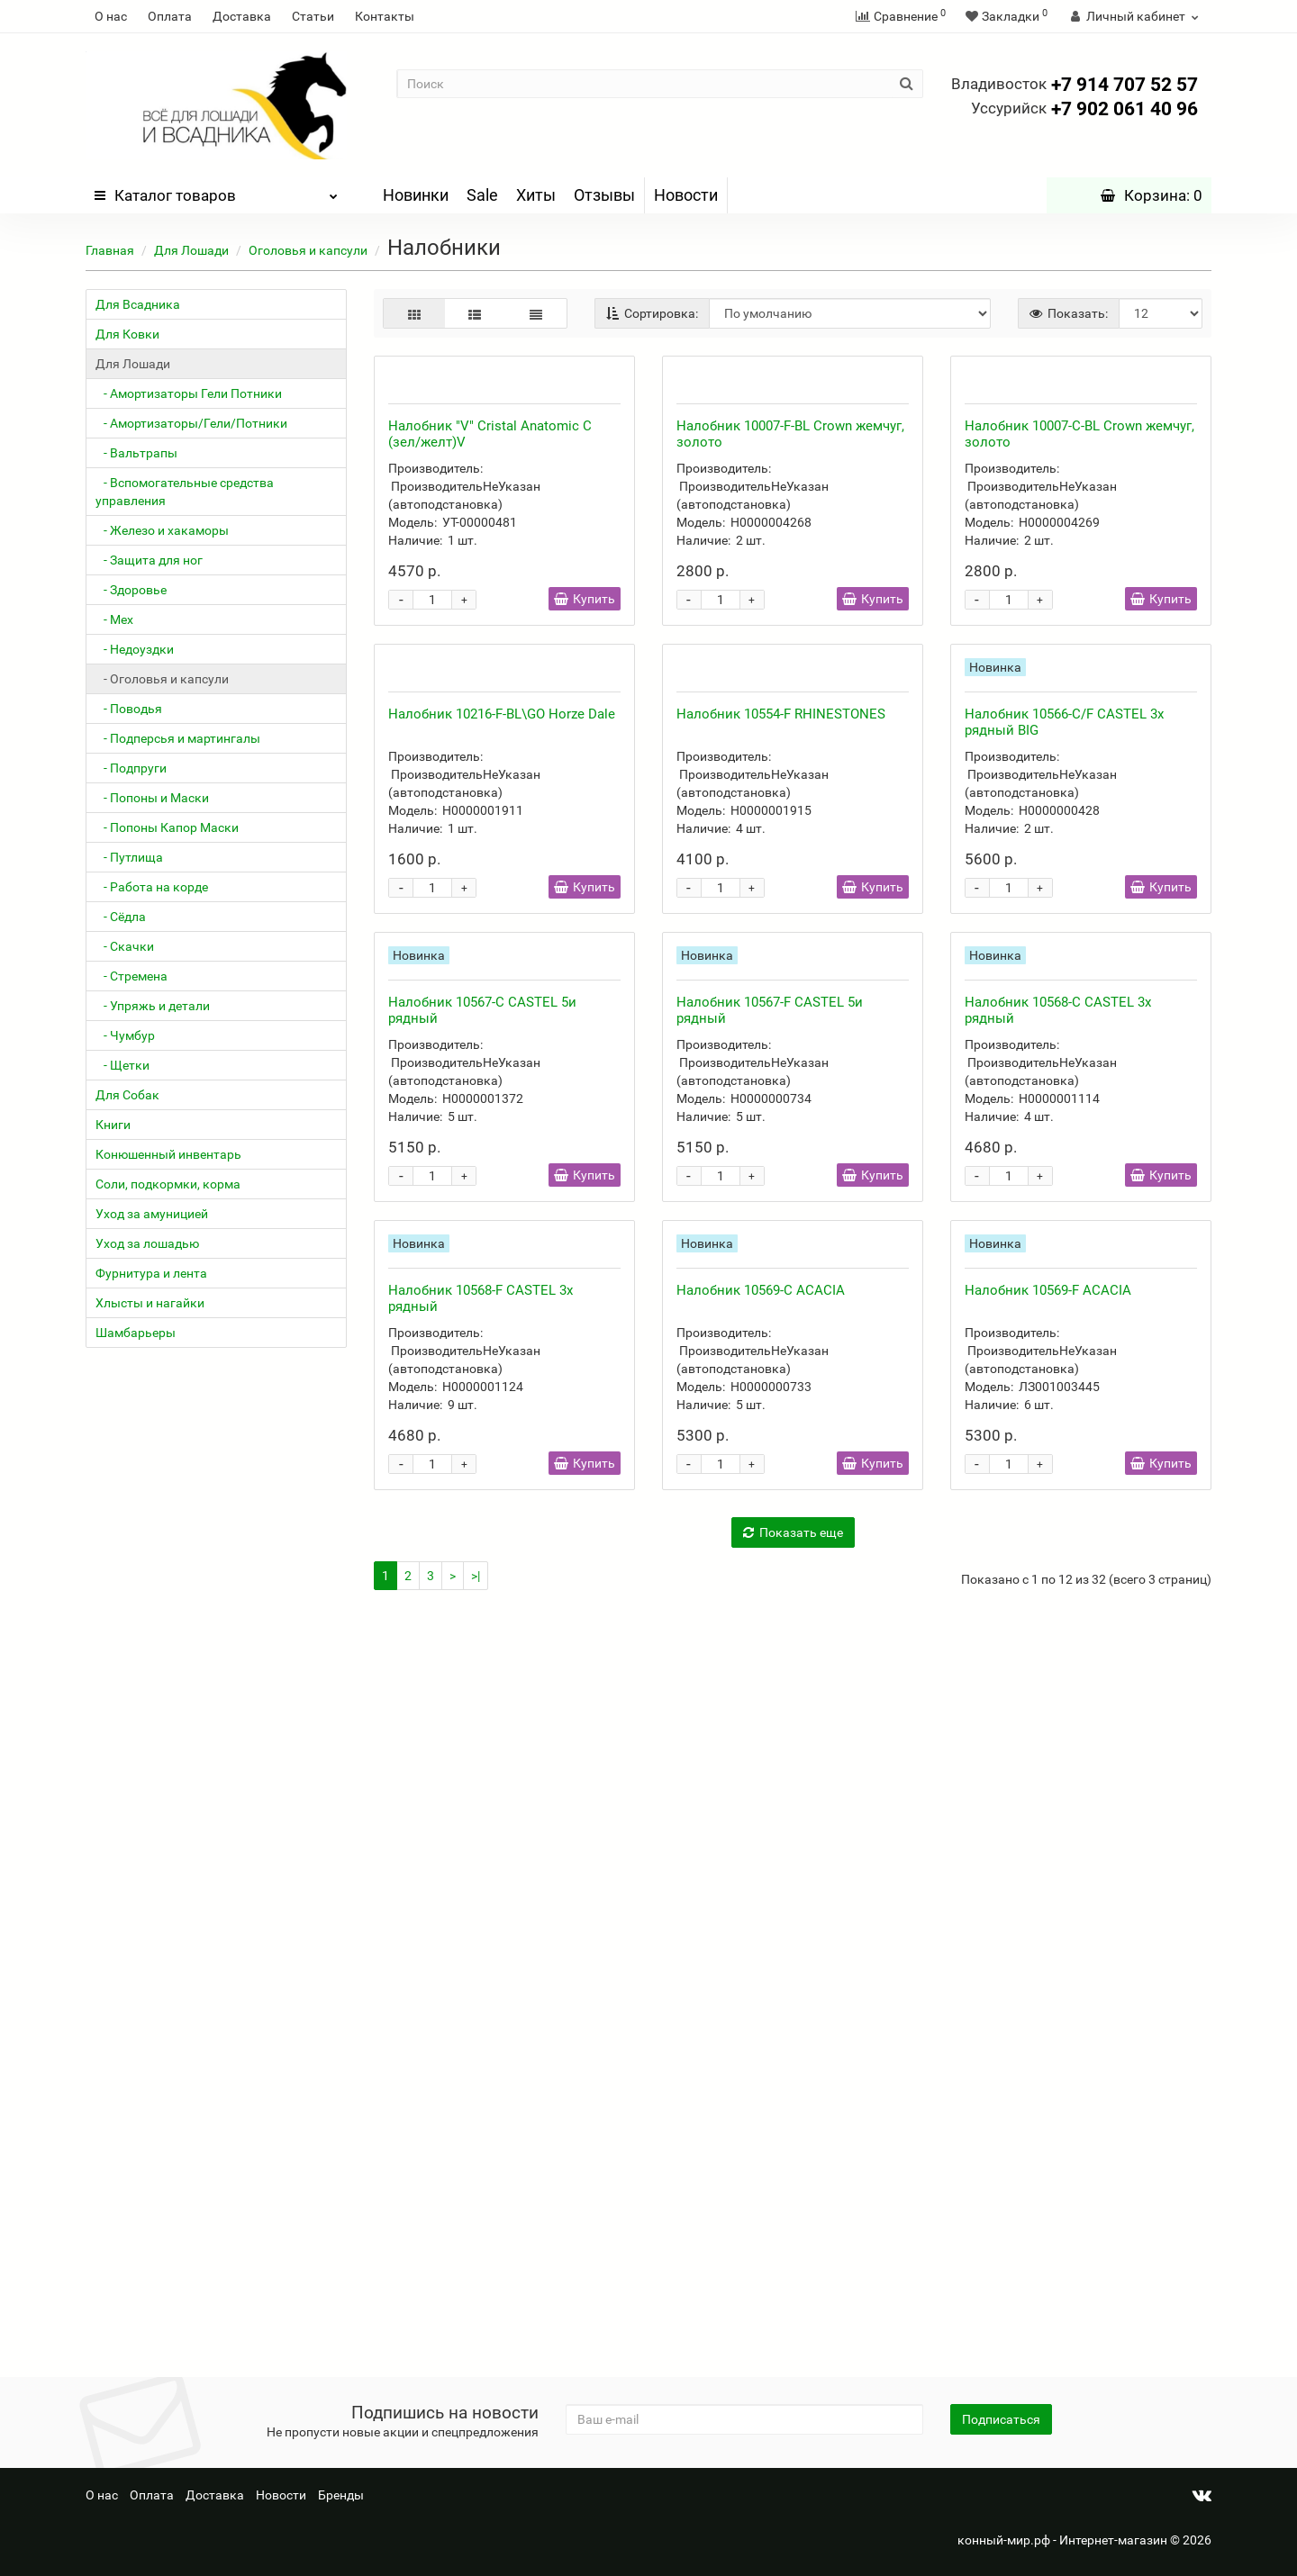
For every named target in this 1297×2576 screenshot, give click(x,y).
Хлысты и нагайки (149, 1303)
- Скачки (124, 946)
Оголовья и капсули (308, 250)
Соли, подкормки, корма (167, 1184)
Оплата (170, 16)
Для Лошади (191, 250)
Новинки (416, 194)
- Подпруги (131, 768)
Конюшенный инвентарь (168, 1154)
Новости (686, 194)
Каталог (216, 190)
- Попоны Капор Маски (167, 827)
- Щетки (122, 1065)
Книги (113, 1124)
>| (475, 2325)
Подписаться (1001, 2419)
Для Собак (127, 1095)
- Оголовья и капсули (162, 679)
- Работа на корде (151, 887)
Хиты (536, 194)
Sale (482, 194)
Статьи (313, 16)
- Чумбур (125, 1035)
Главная (110, 250)
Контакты (384, 16)
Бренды (341, 2495)
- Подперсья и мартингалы (177, 738)
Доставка (242, 16)
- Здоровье (131, 590)
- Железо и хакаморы (162, 530)
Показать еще (793, 2281)
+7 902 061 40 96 (1084, 109)
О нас (111, 16)
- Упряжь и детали (152, 1006)
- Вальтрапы (136, 453)
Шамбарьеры (135, 1332)
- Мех (114, 619)
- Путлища (129, 857)
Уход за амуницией (151, 1214)
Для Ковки (127, 334)
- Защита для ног (149, 560)
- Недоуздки (134, 649)
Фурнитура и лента (151, 1273)
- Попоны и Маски (152, 798)
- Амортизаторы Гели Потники (188, 393)
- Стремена (131, 976)
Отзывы (604, 194)
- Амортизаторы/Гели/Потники (191, 423)
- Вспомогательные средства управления (184, 491)
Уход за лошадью (147, 1243)
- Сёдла (120, 916)
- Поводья (128, 708)
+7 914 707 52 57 (1074, 84)
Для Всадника (137, 304)
